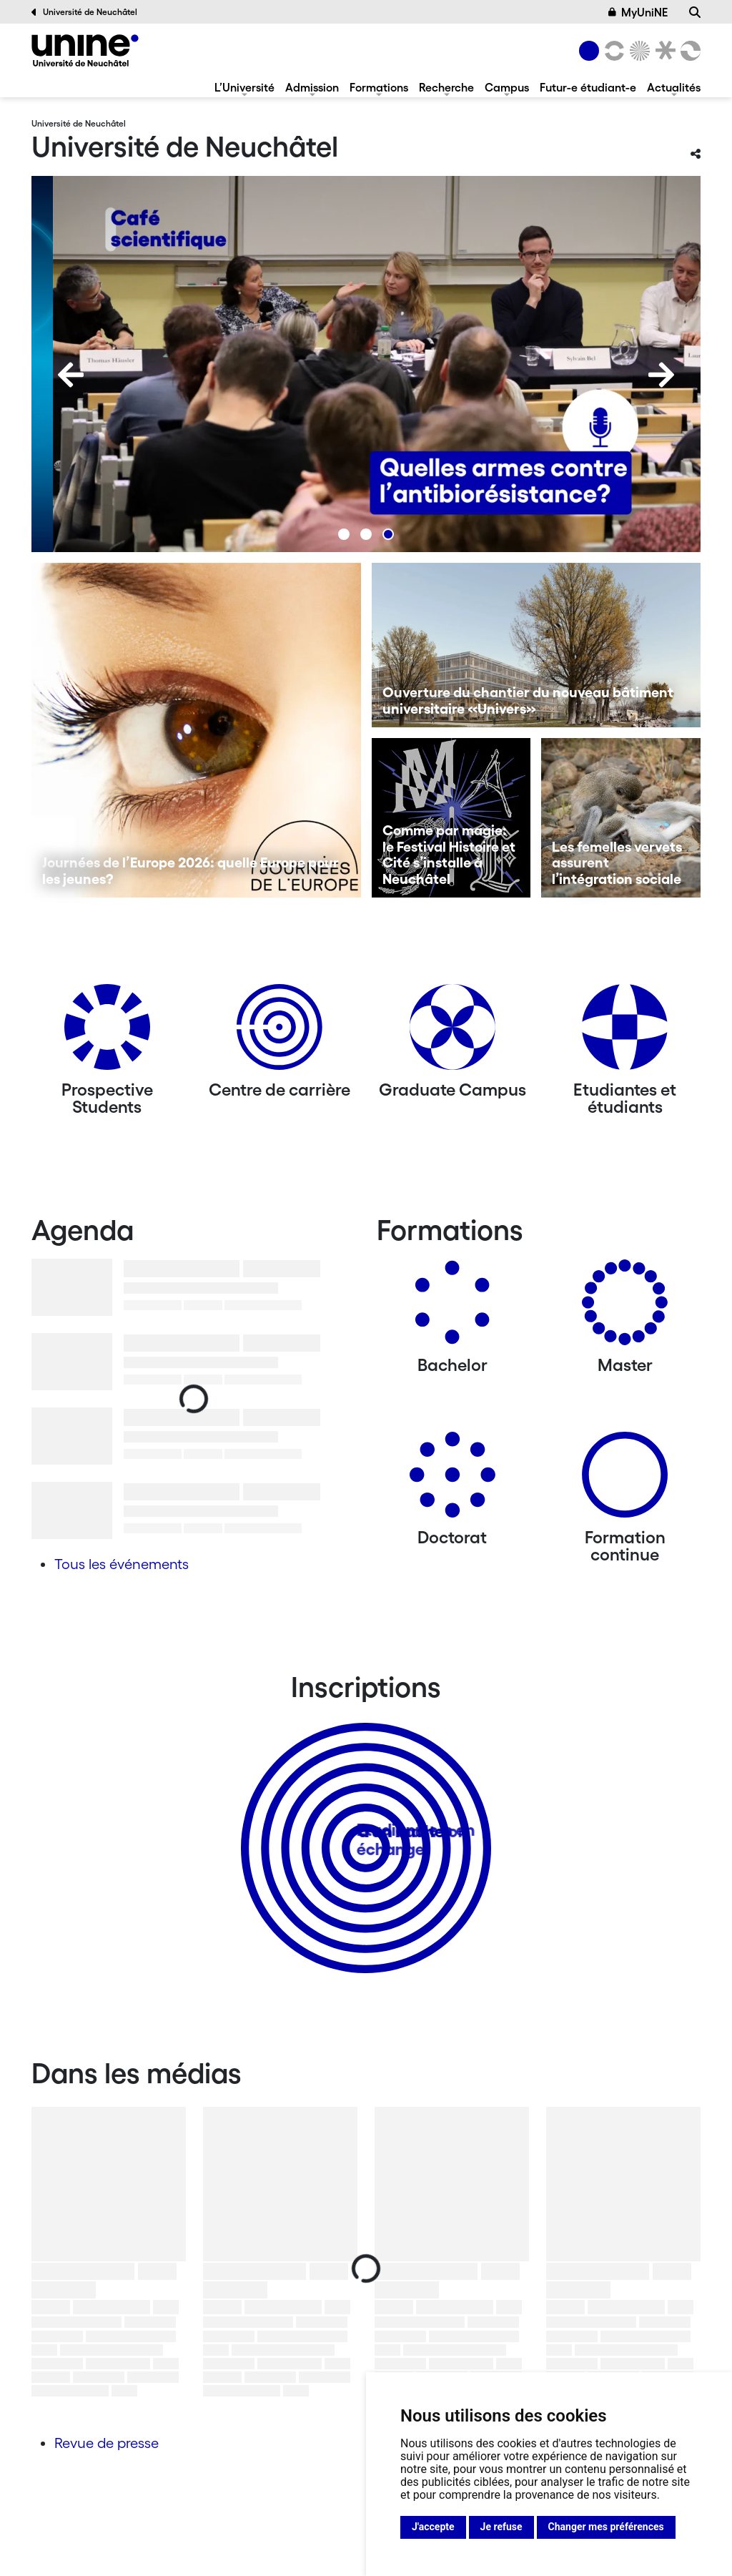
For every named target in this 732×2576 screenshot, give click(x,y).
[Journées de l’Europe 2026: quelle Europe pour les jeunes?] (196, 730)
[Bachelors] (452, 1308)
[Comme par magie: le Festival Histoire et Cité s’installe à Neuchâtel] (451, 818)
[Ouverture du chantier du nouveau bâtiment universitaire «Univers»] (536, 645)
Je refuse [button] (501, 2526)
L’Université (244, 87)
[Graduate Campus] (452, 1032)
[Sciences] (638, 51)
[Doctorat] (452, 1480)
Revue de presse (106, 2443)
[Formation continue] (624, 1480)
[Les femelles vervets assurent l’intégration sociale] (621, 818)
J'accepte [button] (433, 2526)
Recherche (446, 87)
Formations (379, 87)
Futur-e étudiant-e (588, 87)
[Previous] (70, 374)
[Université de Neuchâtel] (85, 50)
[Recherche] (695, 12)
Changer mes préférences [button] (606, 2526)
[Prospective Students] (107, 1032)
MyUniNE (638, 12)
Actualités (674, 87)
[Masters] (624, 1308)
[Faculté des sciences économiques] (688, 51)
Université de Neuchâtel (84, 12)
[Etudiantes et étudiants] (624, 1032)
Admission (312, 87)
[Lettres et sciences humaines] (612, 51)
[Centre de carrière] (279, 1032)
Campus (507, 87)
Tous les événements (121, 1564)
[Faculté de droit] (663, 51)
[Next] (661, 374)
